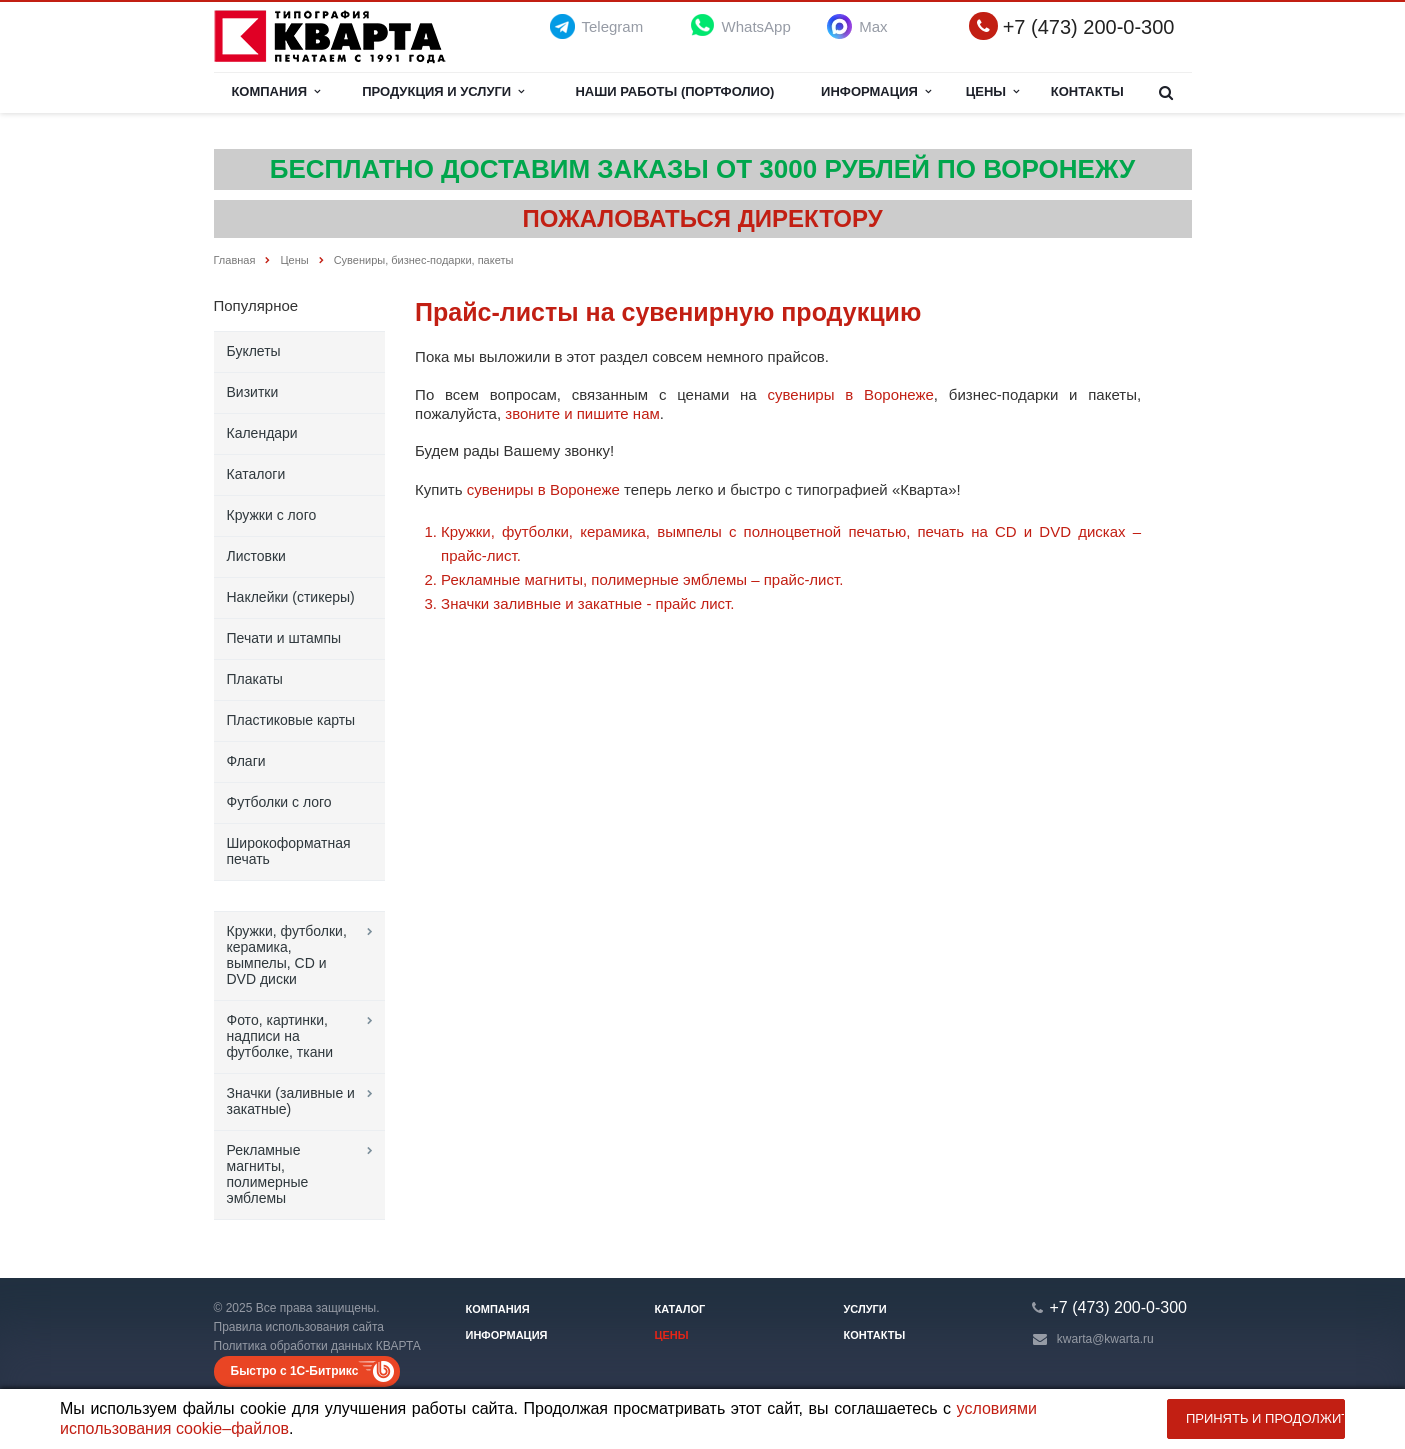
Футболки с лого (279, 802)
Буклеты (254, 351)
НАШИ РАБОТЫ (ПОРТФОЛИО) (674, 91)
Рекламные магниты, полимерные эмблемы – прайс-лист (640, 579)
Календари (262, 433)
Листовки (256, 556)
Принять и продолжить (1265, 1418)
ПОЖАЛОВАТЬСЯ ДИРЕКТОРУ (702, 218)
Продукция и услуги (443, 91)
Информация (876, 91)
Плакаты (255, 679)
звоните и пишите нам (582, 413)
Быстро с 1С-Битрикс (295, 1371)
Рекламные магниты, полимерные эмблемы (268, 1174)
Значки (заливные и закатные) (291, 1101)
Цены (993, 91)
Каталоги (256, 474)
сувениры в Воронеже (850, 394)
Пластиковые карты (291, 720)
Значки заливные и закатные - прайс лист (585, 603)
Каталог (680, 1309)
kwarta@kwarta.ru (1105, 1339)
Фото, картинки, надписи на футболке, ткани (280, 1036)
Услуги (865, 1309)
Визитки (253, 392)
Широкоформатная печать (289, 851)
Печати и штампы (284, 638)
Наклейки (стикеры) (291, 597)
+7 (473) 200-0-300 (1089, 27)
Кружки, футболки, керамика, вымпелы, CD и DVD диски (287, 955)
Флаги (246, 761)
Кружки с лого (272, 515)
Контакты (1087, 91)
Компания (275, 91)
